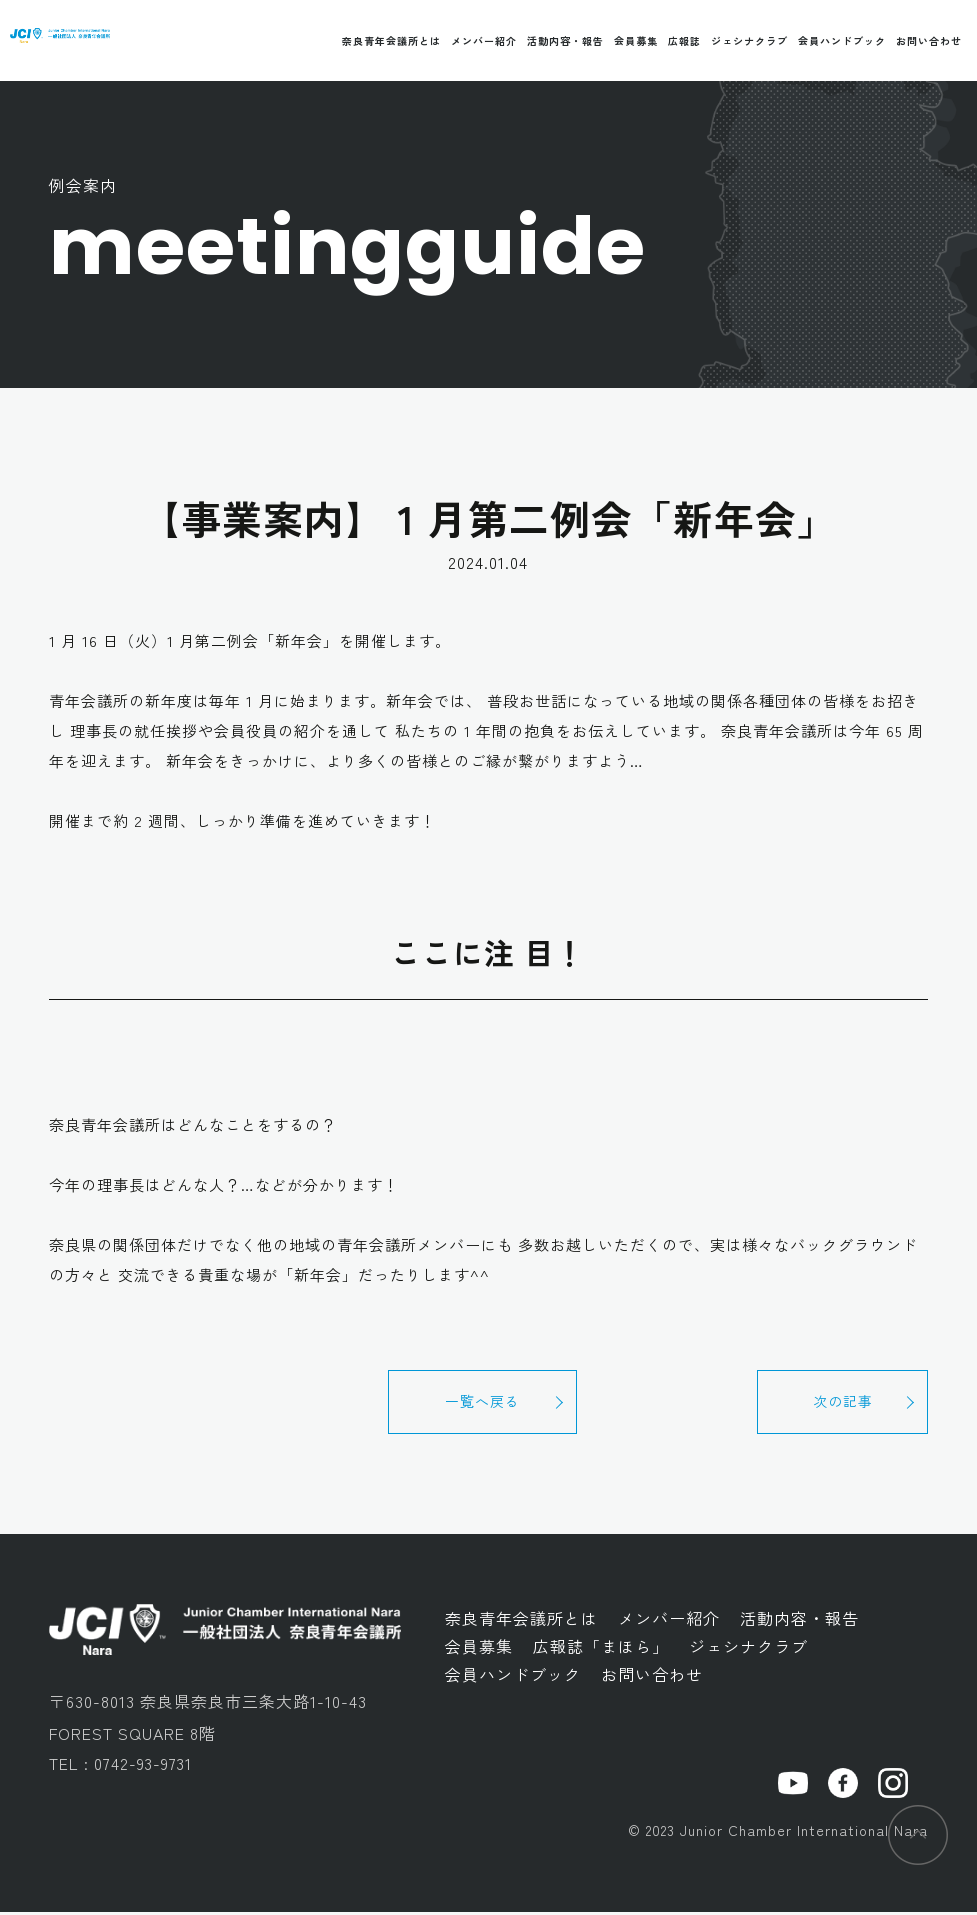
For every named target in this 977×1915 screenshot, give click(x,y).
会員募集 (636, 40)
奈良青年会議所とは (391, 40)
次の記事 (838, 1403)
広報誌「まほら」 (601, 1648)
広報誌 (684, 40)
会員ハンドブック (842, 40)
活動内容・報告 (565, 40)
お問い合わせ (929, 40)
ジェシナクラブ (749, 40)
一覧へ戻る (488, 1403)
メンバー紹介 (484, 40)
